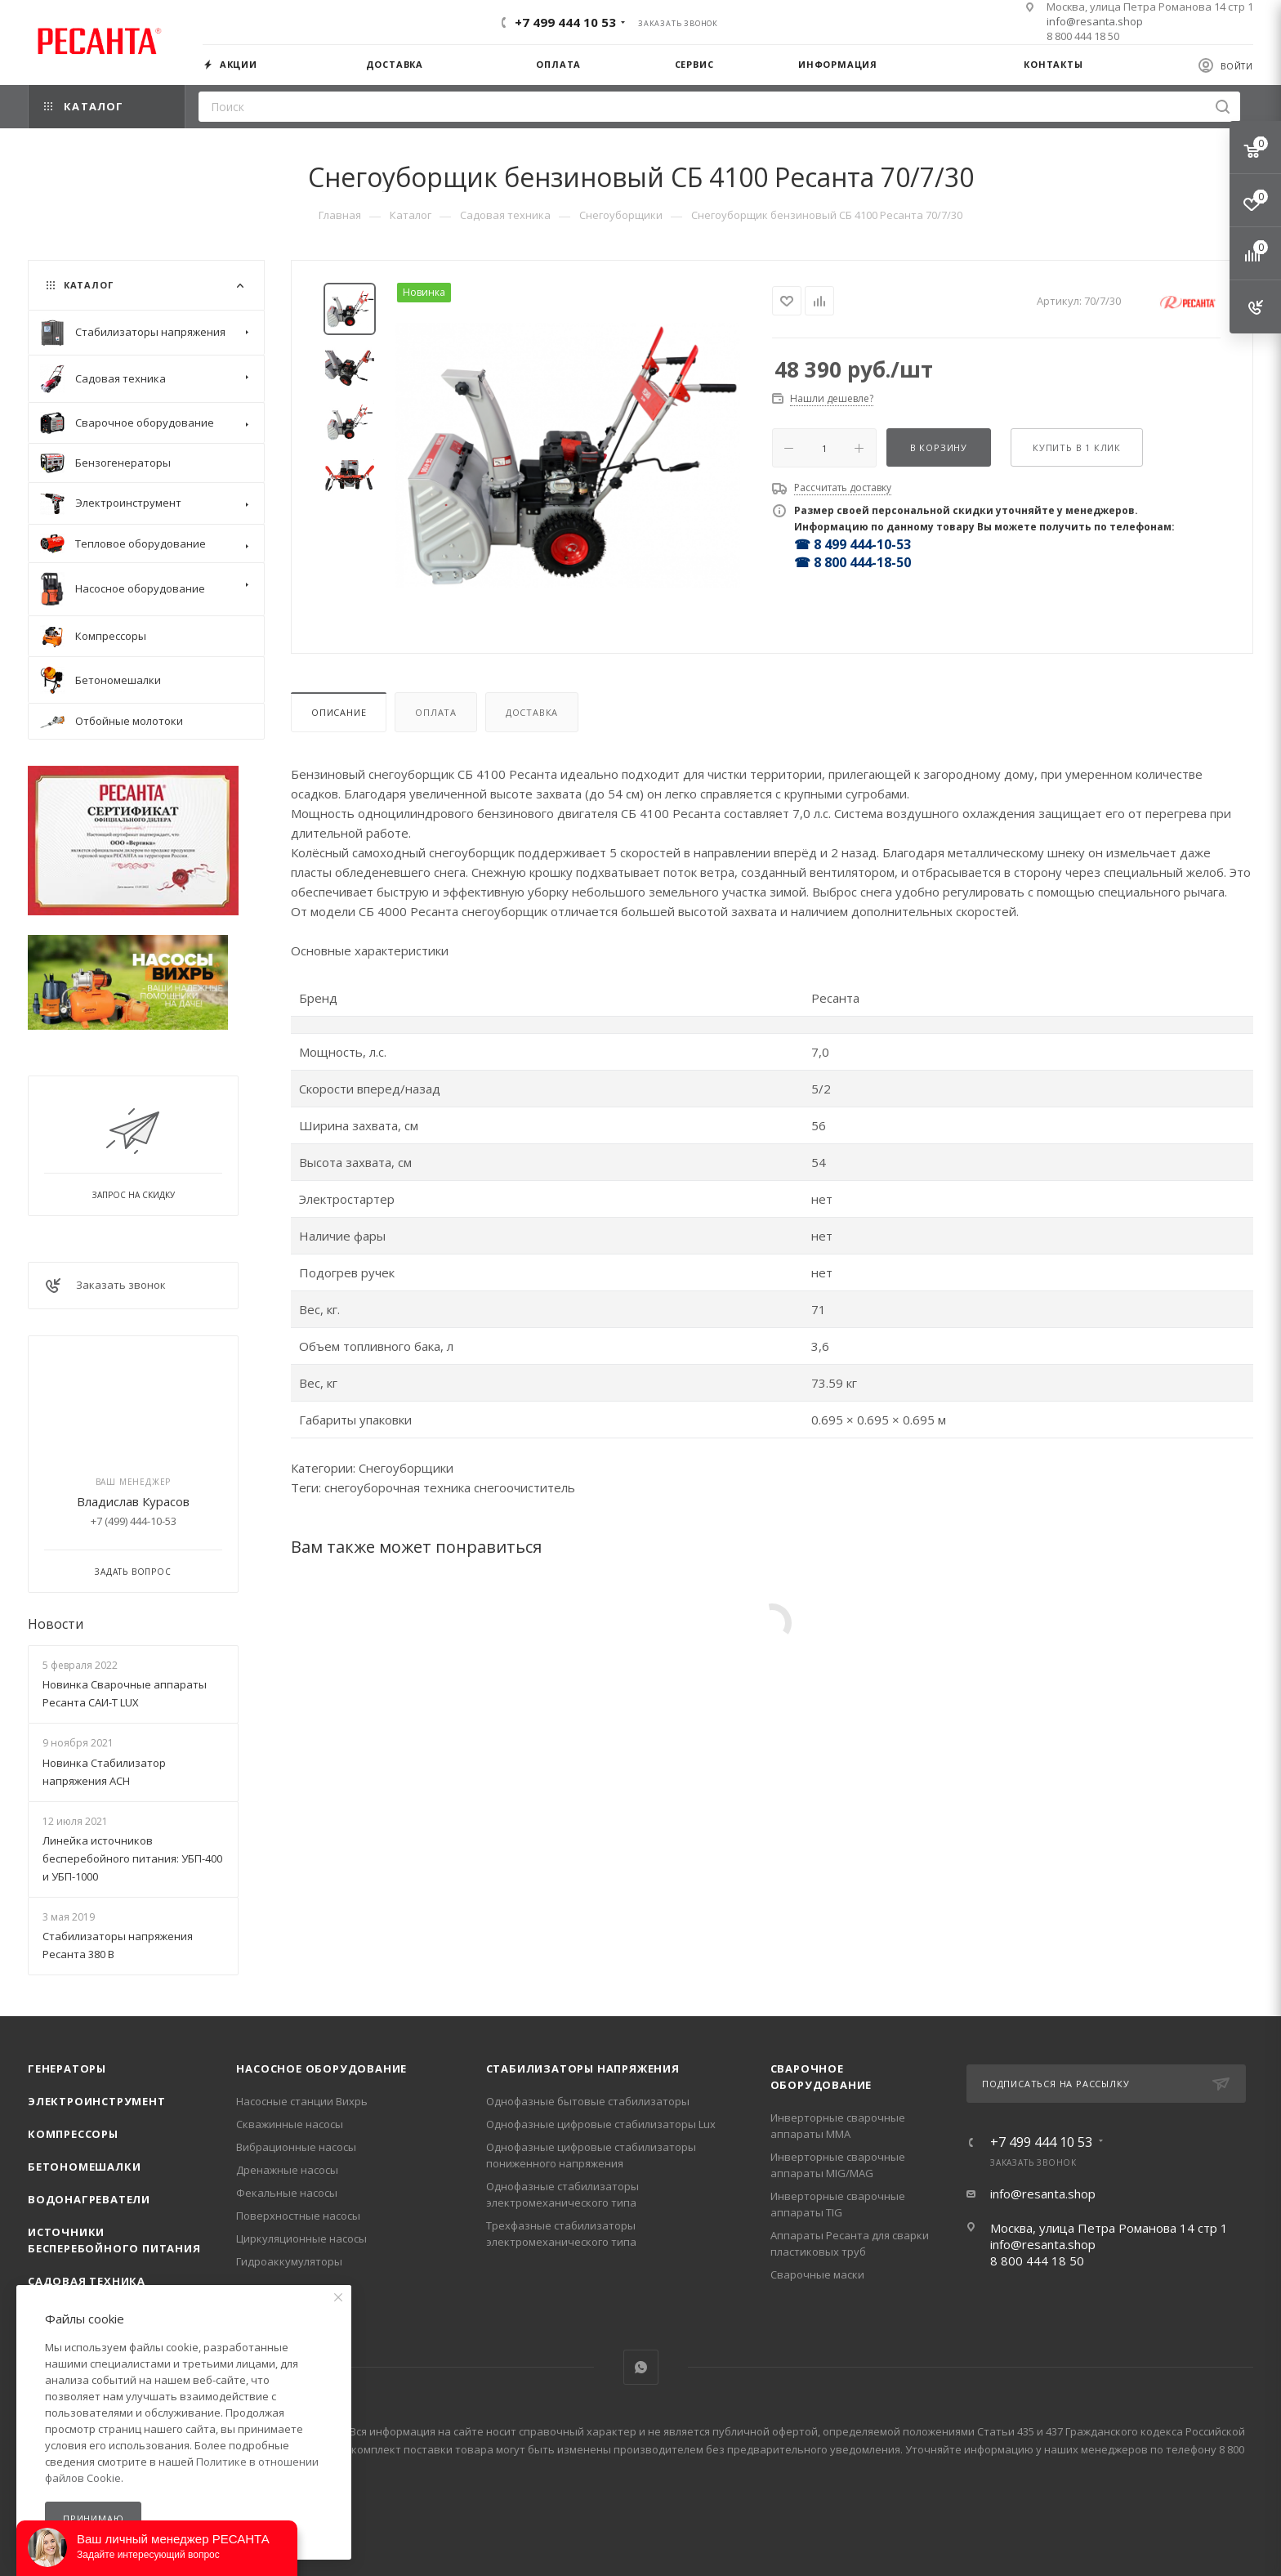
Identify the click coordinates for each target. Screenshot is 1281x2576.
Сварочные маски (817, 2274)
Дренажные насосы (287, 2169)
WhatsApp (640, 2367)
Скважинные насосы (289, 2124)
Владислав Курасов (133, 1501)
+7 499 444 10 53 (565, 22)
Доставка (532, 712)
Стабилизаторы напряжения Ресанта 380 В (117, 1945)
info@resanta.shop (1095, 21)
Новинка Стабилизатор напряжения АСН (104, 1771)
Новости (55, 1624)
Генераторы (67, 2068)
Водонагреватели (89, 2199)
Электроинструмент (97, 2101)
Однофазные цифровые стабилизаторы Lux (601, 2124)
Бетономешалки (84, 2166)
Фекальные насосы (286, 2192)
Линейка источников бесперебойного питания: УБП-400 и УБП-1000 (132, 1858)
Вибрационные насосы (296, 2147)
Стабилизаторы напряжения (583, 2068)
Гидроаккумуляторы (289, 2261)
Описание (338, 712)
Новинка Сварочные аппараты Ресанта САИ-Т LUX (124, 1693)
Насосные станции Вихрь (302, 2101)
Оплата (436, 712)
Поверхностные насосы (298, 2215)
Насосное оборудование (321, 2068)
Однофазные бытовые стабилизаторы (588, 2101)
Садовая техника (86, 2281)
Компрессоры (73, 2134)
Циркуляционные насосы (301, 2238)
